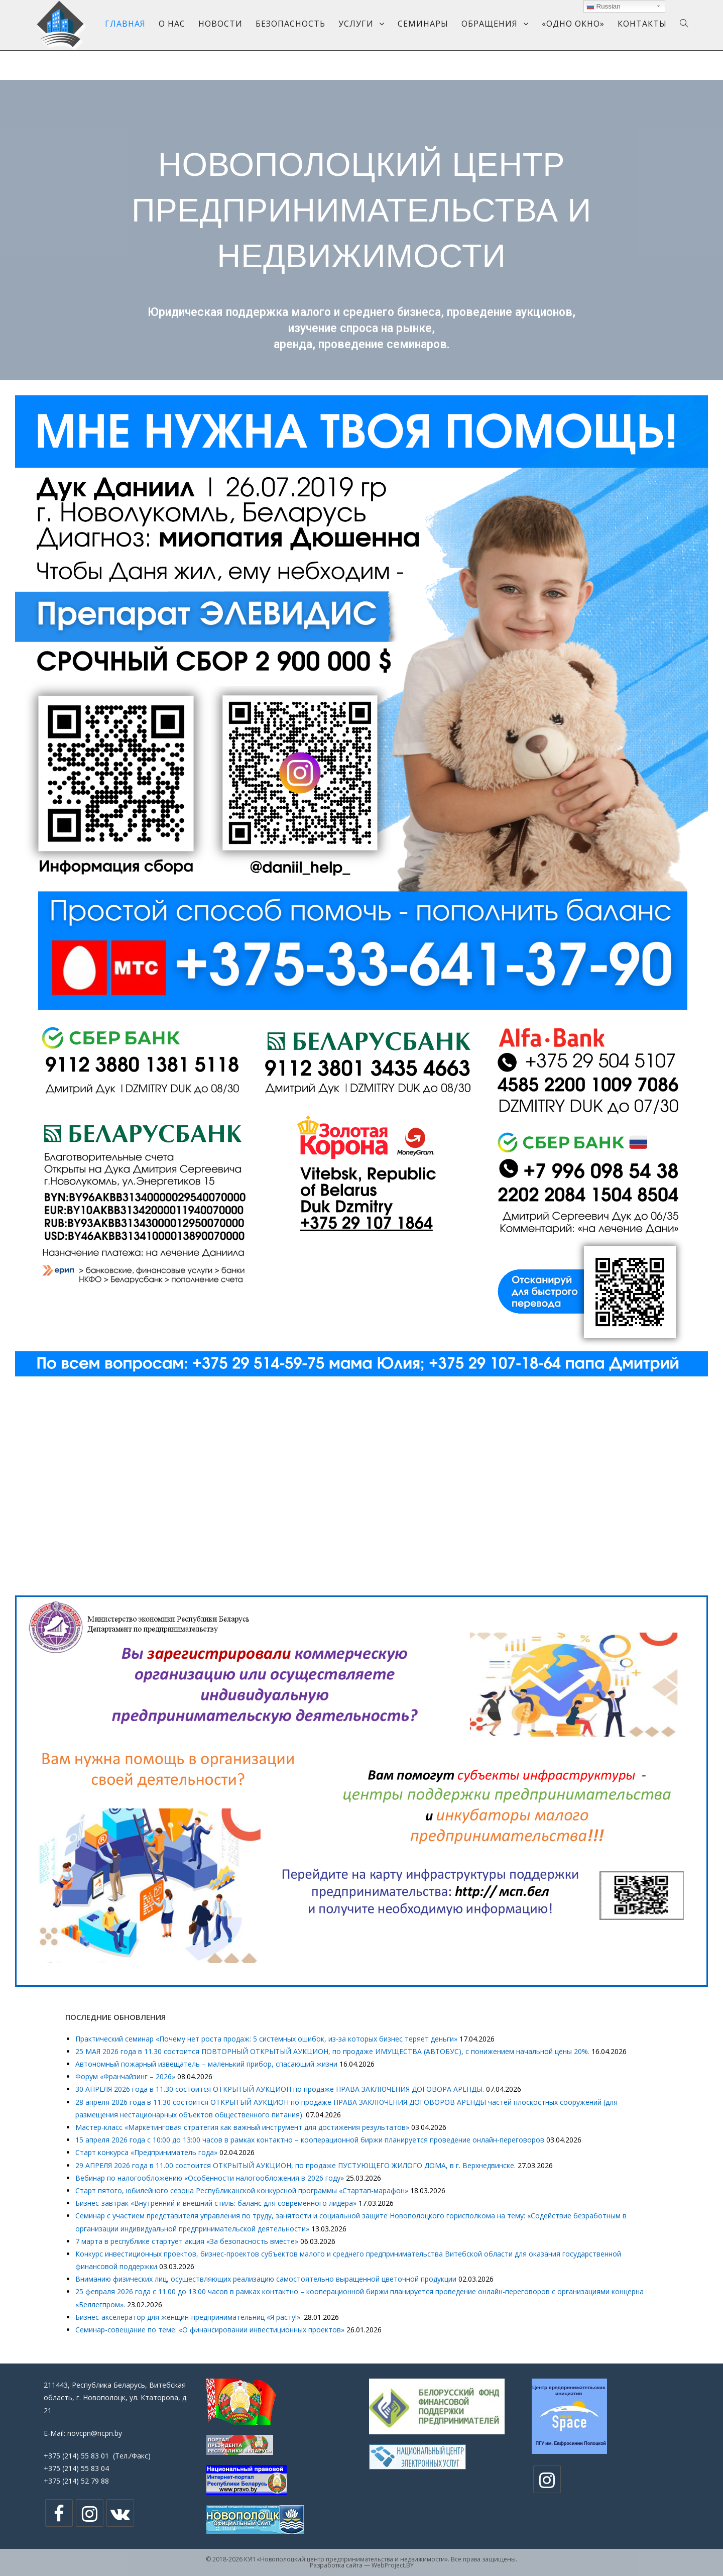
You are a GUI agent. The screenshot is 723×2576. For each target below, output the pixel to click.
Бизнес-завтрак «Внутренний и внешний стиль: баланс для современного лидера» (215, 2203)
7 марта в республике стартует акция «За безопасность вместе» (186, 2241)
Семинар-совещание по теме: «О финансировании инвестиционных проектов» (209, 2329)
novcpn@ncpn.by (94, 2433)
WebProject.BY (393, 2565)
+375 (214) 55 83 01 (76, 2455)
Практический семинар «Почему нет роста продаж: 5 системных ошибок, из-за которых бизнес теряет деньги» (266, 2039)
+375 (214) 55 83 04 (76, 2468)
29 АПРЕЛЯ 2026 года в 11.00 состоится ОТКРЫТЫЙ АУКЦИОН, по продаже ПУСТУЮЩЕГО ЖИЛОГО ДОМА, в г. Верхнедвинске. (295, 2165)
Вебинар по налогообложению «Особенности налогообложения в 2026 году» (209, 2178)
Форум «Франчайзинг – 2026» (125, 2076)
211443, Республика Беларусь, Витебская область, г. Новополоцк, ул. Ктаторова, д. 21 (116, 2397)
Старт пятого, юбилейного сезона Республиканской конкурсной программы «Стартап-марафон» (241, 2190)
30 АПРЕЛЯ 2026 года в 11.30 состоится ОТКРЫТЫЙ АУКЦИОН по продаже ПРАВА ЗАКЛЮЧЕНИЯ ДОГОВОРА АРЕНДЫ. (279, 2089)
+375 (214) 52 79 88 (76, 2481)
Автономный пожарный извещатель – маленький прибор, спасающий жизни (206, 2064)
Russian (603, 7)
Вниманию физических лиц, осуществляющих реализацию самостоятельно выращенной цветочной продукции (265, 2279)
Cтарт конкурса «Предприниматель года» (146, 2152)
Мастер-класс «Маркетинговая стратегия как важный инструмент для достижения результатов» (242, 2127)
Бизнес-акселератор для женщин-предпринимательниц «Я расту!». (188, 2317)
